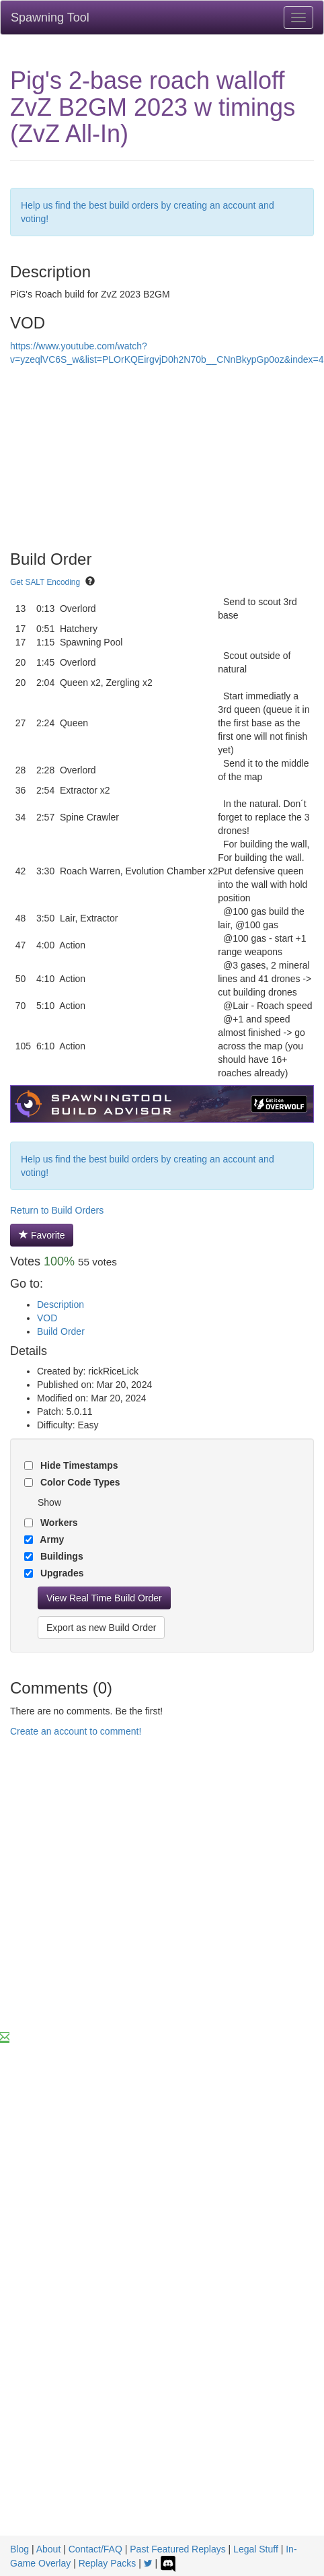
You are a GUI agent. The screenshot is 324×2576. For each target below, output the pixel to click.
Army (51, 1539)
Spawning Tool (50, 17)
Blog (19, 2549)
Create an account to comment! (75, 1731)
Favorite (42, 1235)
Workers (58, 1522)
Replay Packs (107, 2563)
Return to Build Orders (57, 1210)
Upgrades (60, 1573)
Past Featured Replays (177, 2549)
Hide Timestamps (78, 1465)
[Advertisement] (126, 1898)
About (48, 2549)
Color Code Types (79, 1482)
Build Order (61, 1331)
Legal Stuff (255, 2549)
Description (60, 1304)
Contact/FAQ (95, 2549)
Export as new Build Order (101, 1627)
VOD (47, 1318)
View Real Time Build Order (104, 1598)
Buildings (60, 1556)
